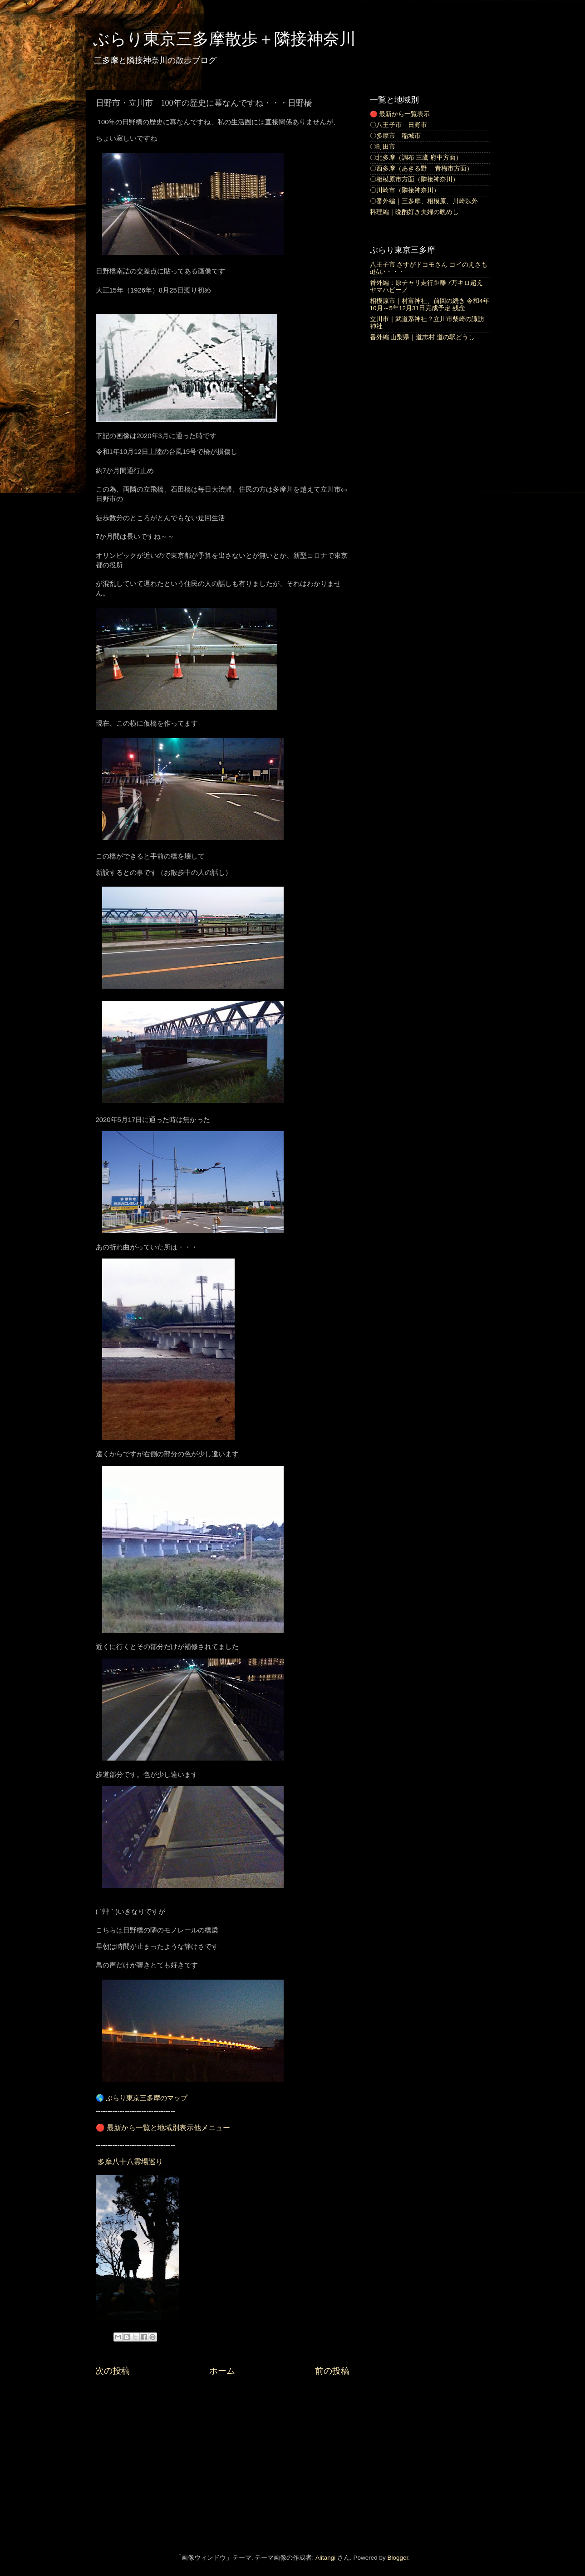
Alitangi (325, 2557)
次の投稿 (112, 2371)
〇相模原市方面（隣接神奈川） (414, 179)
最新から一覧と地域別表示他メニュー (168, 2128)
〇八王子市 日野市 (398, 125)
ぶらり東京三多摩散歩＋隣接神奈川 (224, 39)
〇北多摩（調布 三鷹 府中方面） (416, 157)
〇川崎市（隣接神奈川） (405, 190)
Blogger (398, 2557)
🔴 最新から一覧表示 (400, 114)
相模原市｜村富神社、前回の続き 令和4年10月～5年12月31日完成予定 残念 (429, 305)
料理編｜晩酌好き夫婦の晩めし (414, 212)
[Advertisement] (222, 2463)
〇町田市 (382, 146)
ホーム (222, 2371)
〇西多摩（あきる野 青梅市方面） (421, 168)
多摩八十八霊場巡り (130, 2162)
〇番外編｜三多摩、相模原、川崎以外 (424, 201)
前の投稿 (332, 2371)
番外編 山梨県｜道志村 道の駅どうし (422, 337)
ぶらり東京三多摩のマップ (146, 2098)
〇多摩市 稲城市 (395, 135)
